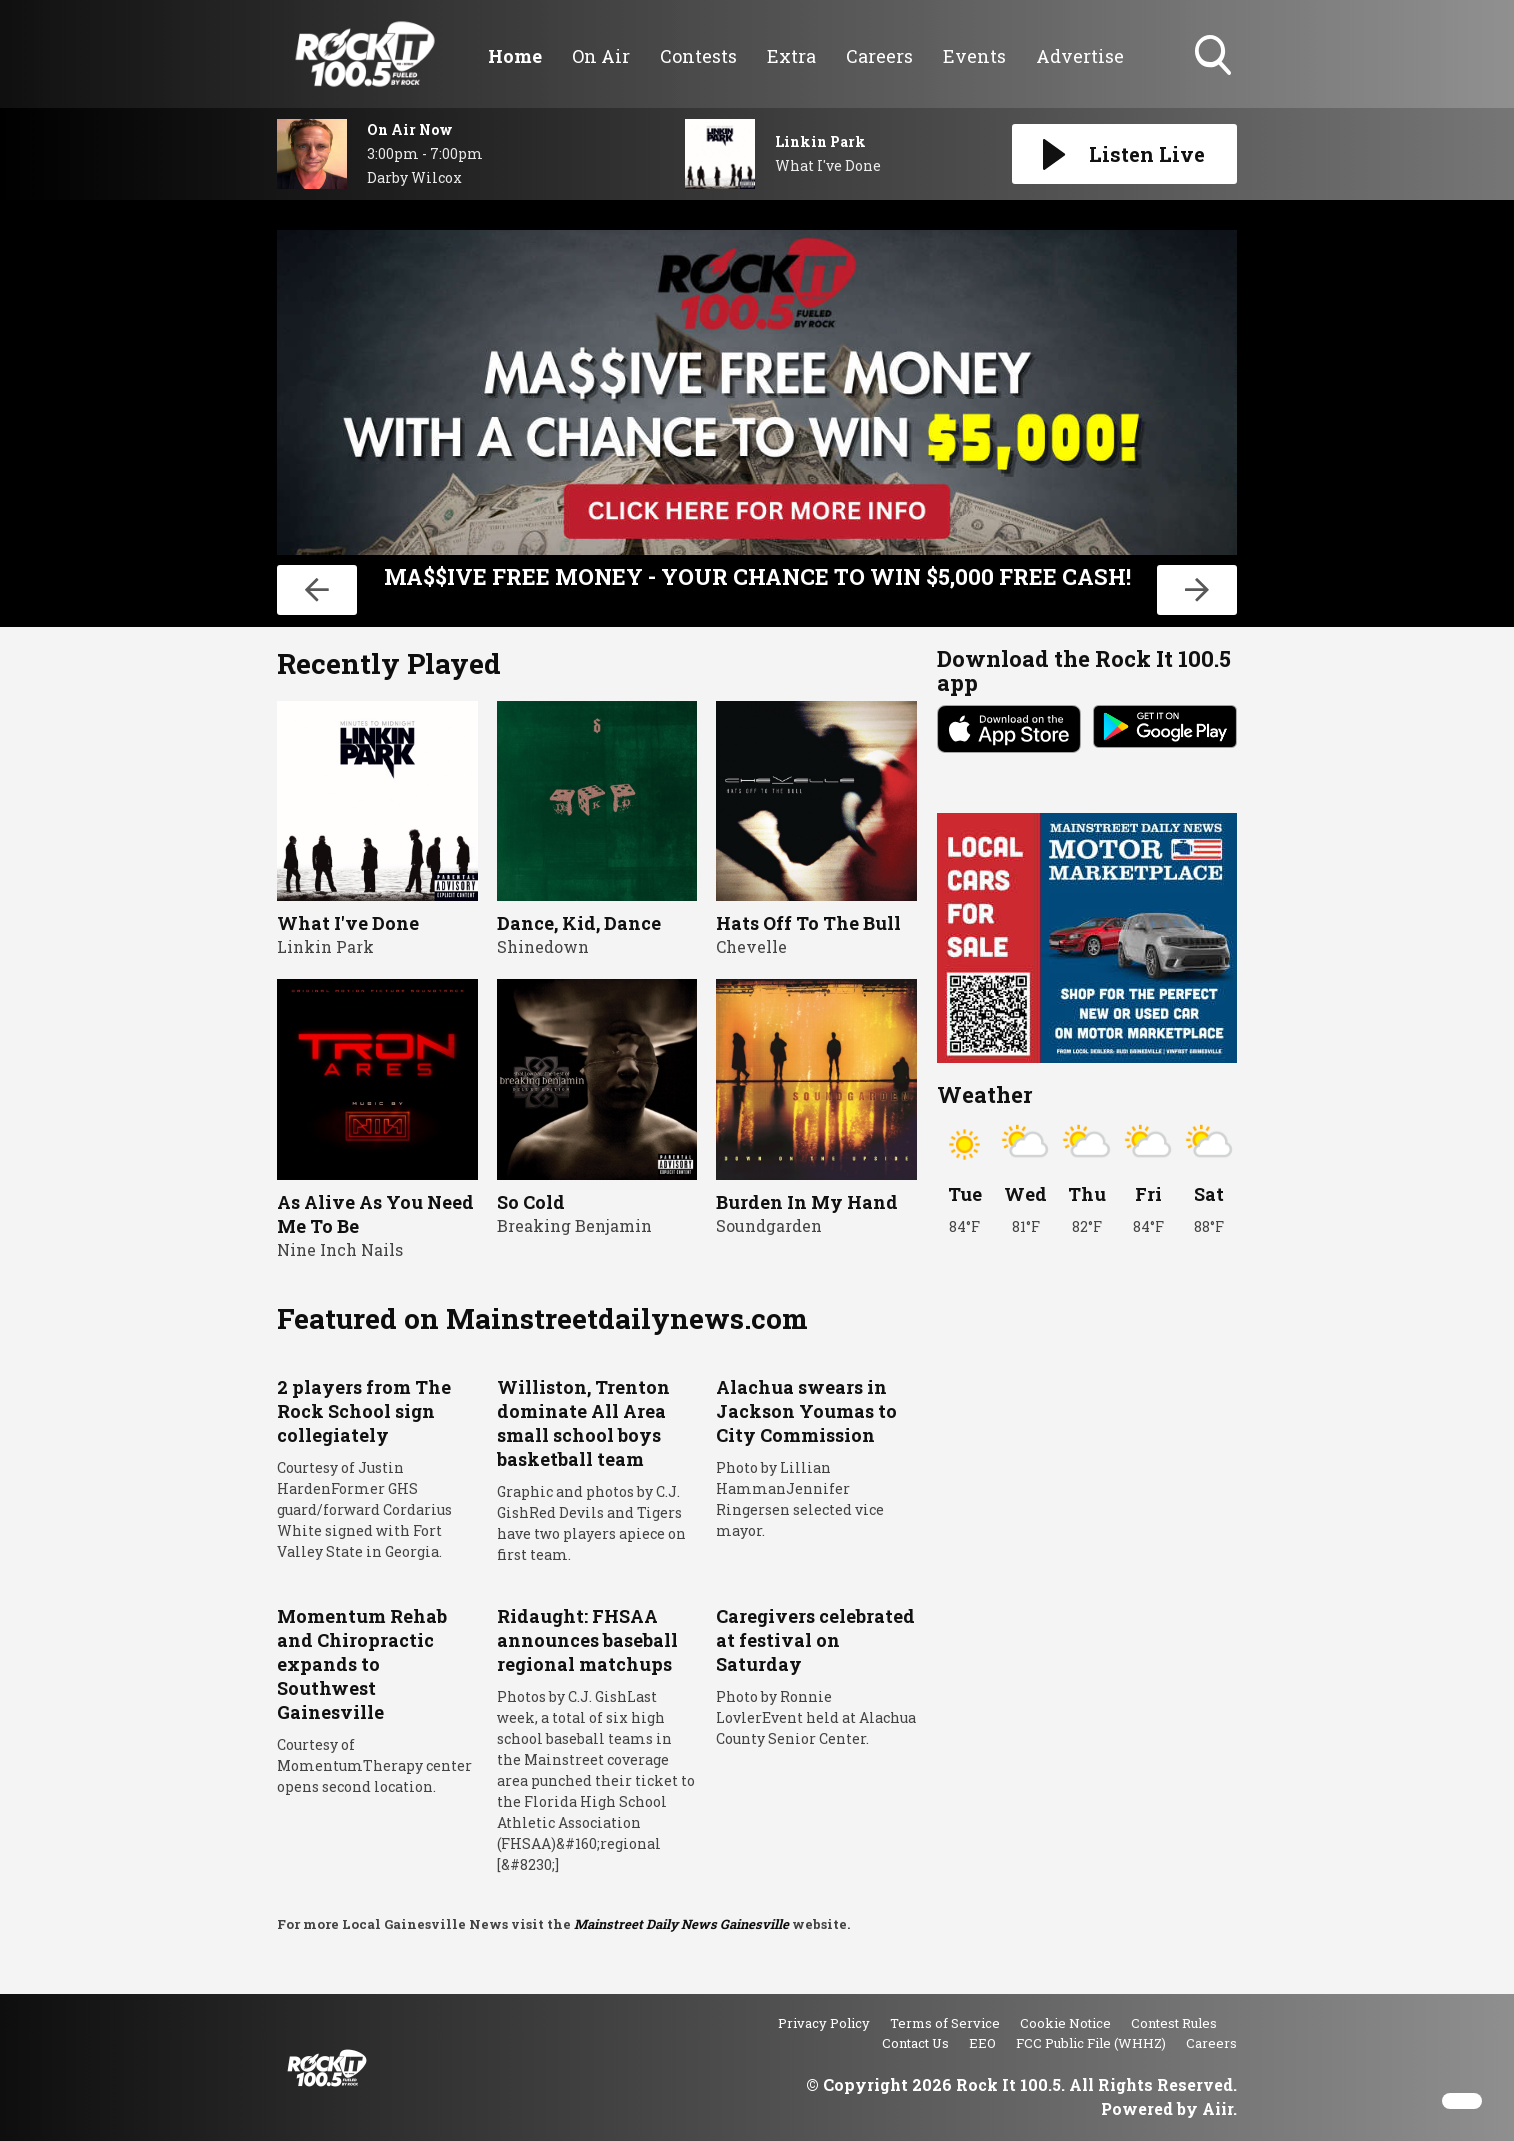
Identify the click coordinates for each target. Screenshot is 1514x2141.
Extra (791, 56)
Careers (879, 56)
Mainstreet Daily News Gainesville (681, 1924)
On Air (601, 56)
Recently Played (389, 663)
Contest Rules (1174, 2023)
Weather (984, 1094)
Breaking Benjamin (574, 1225)
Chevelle (751, 946)
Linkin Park (325, 946)
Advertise (1080, 56)
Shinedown (543, 946)
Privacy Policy (824, 2023)
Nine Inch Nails (340, 1249)
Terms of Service (945, 2023)
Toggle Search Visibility (1215, 57)
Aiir (1217, 2108)
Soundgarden (769, 1225)
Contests (698, 56)
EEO (982, 2043)
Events (974, 56)
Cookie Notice (1065, 2023)
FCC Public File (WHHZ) (1091, 2043)
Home (515, 56)
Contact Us (915, 2043)
